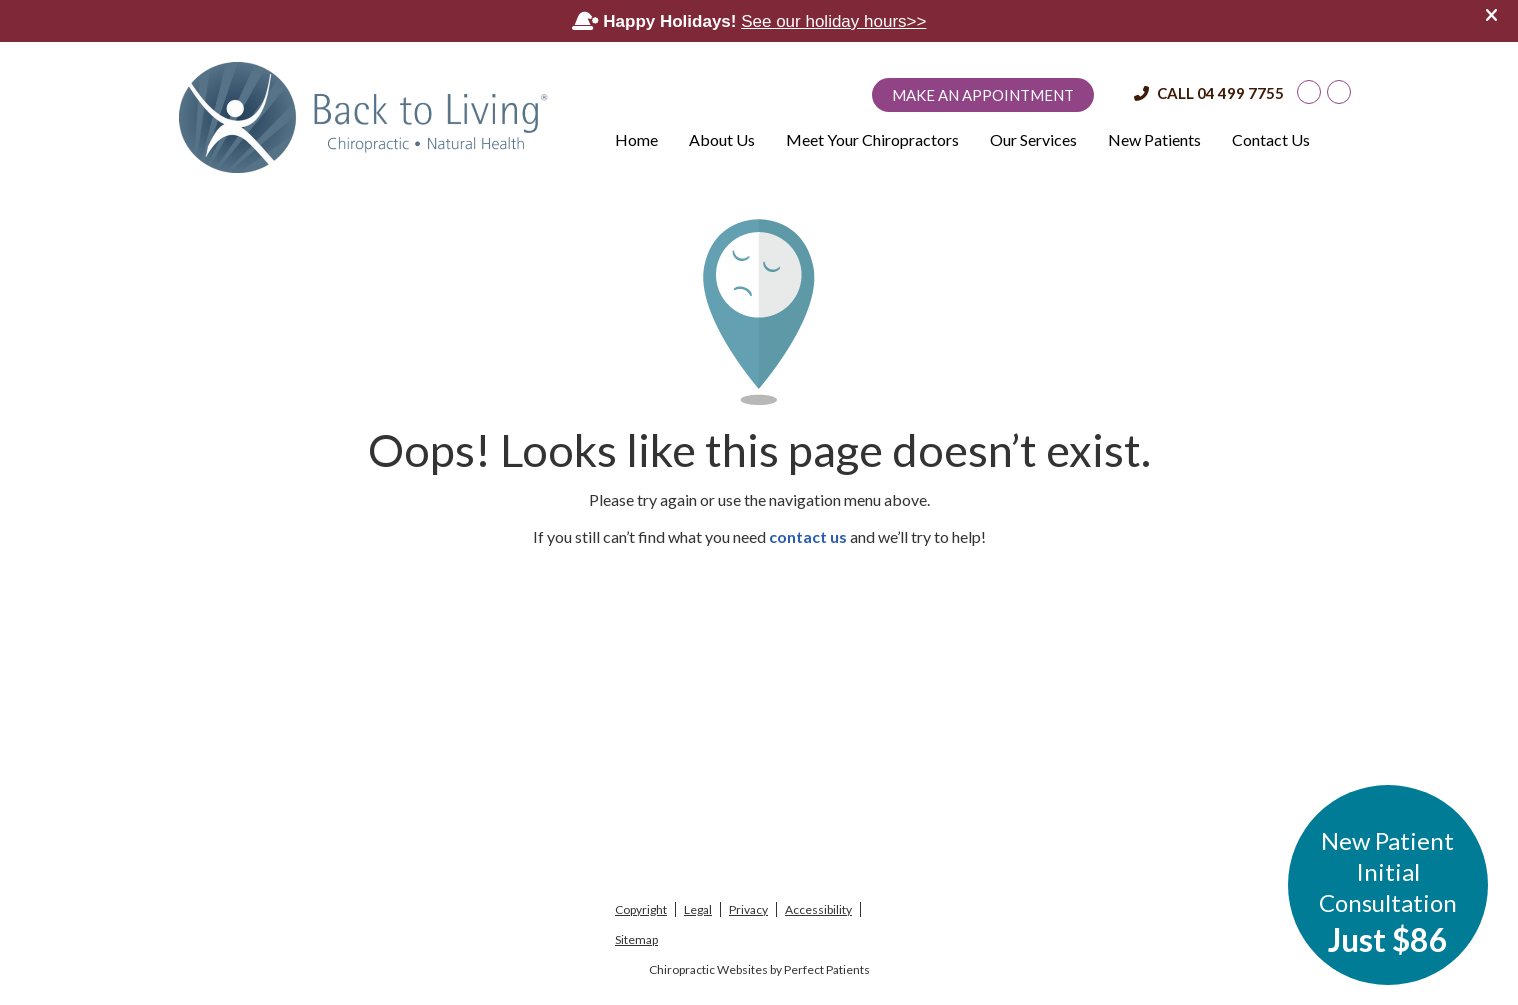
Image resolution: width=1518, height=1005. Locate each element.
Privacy (748, 909)
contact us (808, 536)
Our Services (1033, 139)
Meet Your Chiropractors (872, 139)
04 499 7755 (1240, 93)
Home (636, 139)
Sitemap (636, 939)
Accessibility (818, 909)
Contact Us (1271, 139)
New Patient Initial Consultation (1388, 892)
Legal (698, 909)
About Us (722, 139)
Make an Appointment (983, 95)
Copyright (641, 909)
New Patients (1154, 139)
